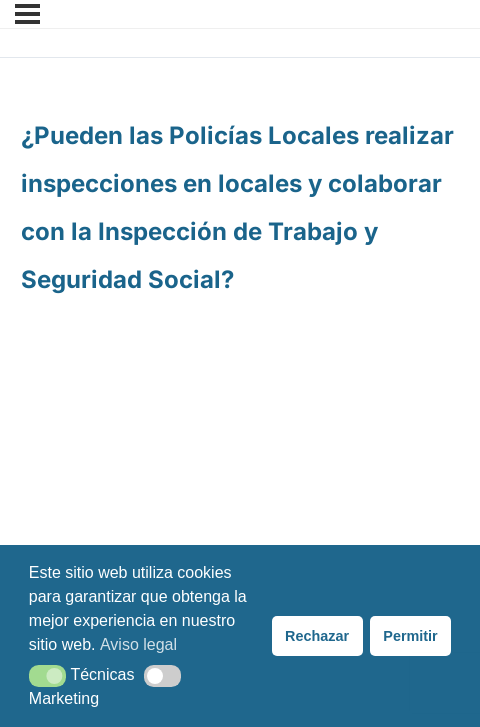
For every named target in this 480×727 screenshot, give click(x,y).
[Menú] (27, 14)
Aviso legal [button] (138, 644)
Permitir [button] (410, 636)
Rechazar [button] (317, 636)
